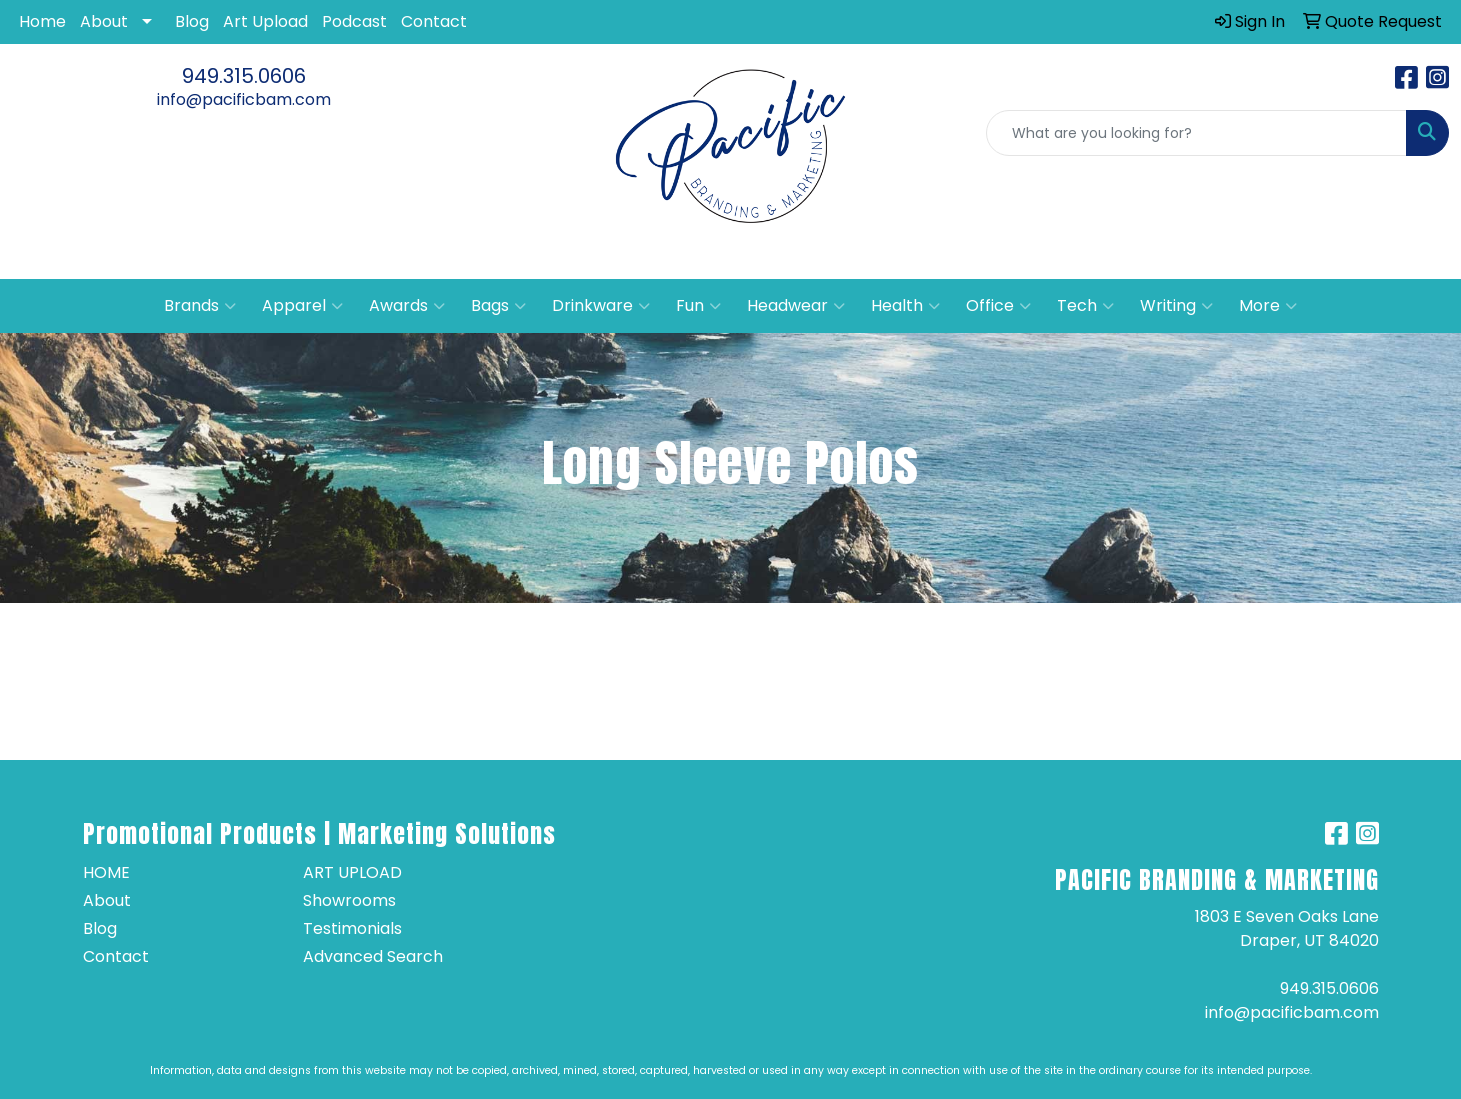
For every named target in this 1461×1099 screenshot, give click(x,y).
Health (905, 306)
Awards (407, 306)
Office (998, 306)
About (104, 21)
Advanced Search (373, 956)
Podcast (354, 21)
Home (42, 21)
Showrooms (349, 900)
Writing (1176, 306)
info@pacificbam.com (244, 99)
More (1268, 306)
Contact (434, 21)
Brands (200, 306)
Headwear (796, 306)
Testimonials (352, 928)
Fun (698, 306)
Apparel (302, 306)
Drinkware (601, 306)
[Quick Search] (1196, 133)
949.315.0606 (244, 76)
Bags (498, 306)
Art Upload (265, 21)
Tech (1085, 306)
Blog (192, 21)
